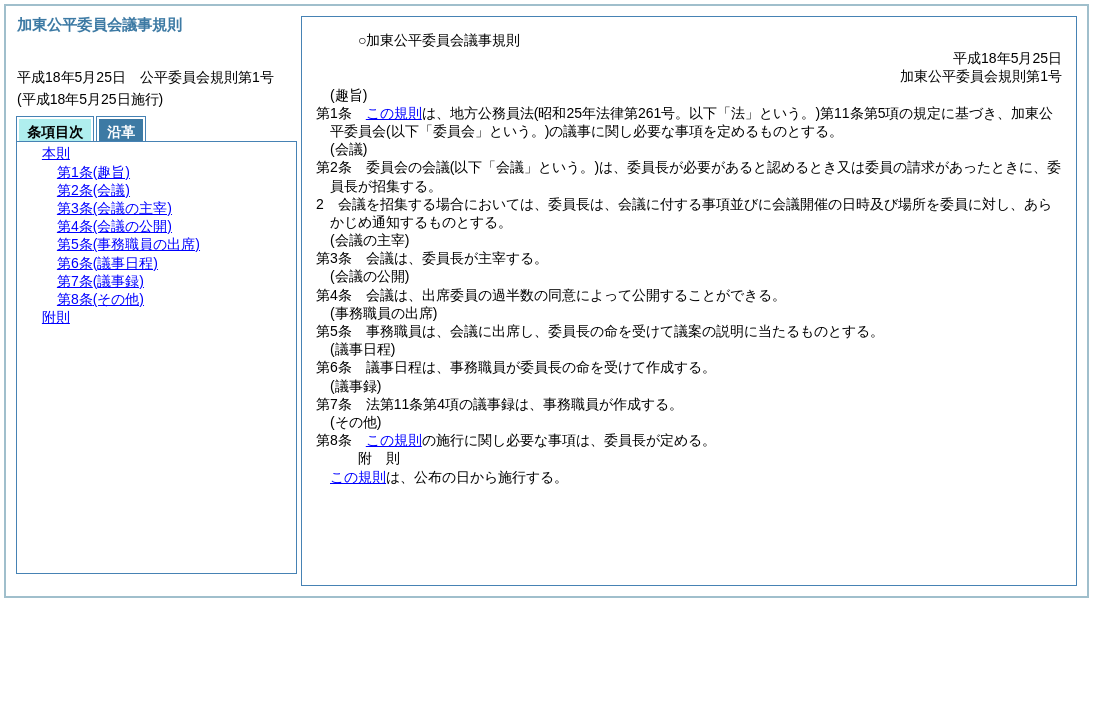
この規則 (394, 113)
